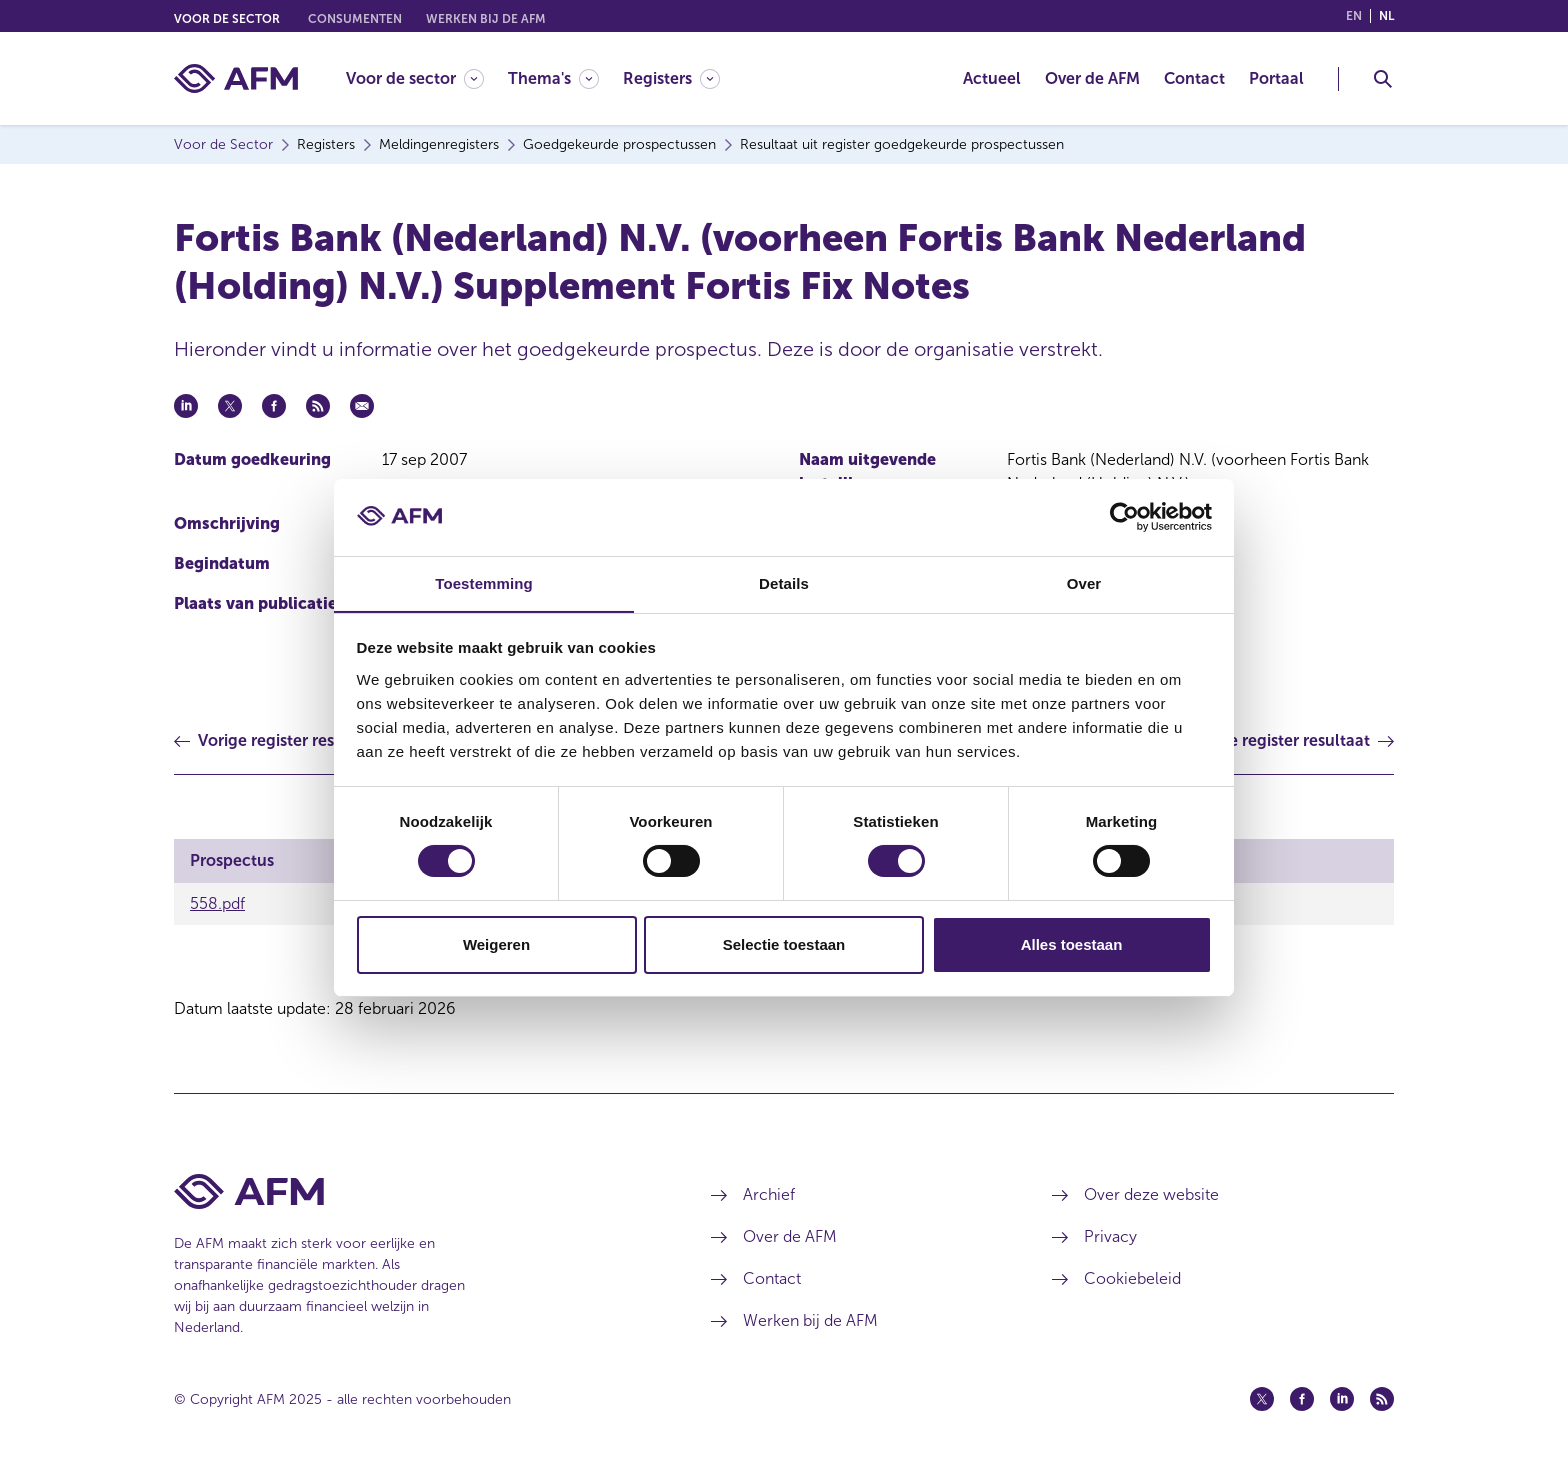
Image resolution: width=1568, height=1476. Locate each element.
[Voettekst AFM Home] (412, 1191)
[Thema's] (553, 78)
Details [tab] (784, 582)
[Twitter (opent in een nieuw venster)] (1262, 1399)
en (1354, 16)
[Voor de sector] (415, 78)
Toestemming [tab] (484, 582)
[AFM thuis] (236, 78)
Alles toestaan (1072, 944)
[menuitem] (427, 78)
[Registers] (671, 78)
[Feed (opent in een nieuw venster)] (1382, 1399)
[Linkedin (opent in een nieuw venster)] (1342, 1399)
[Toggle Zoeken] (1383, 79)
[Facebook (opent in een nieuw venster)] (1302, 1399)
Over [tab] (1084, 582)
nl (1386, 16)
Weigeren (496, 944)
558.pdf (217, 903)
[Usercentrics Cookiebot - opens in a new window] (1124, 517)
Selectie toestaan (784, 944)
